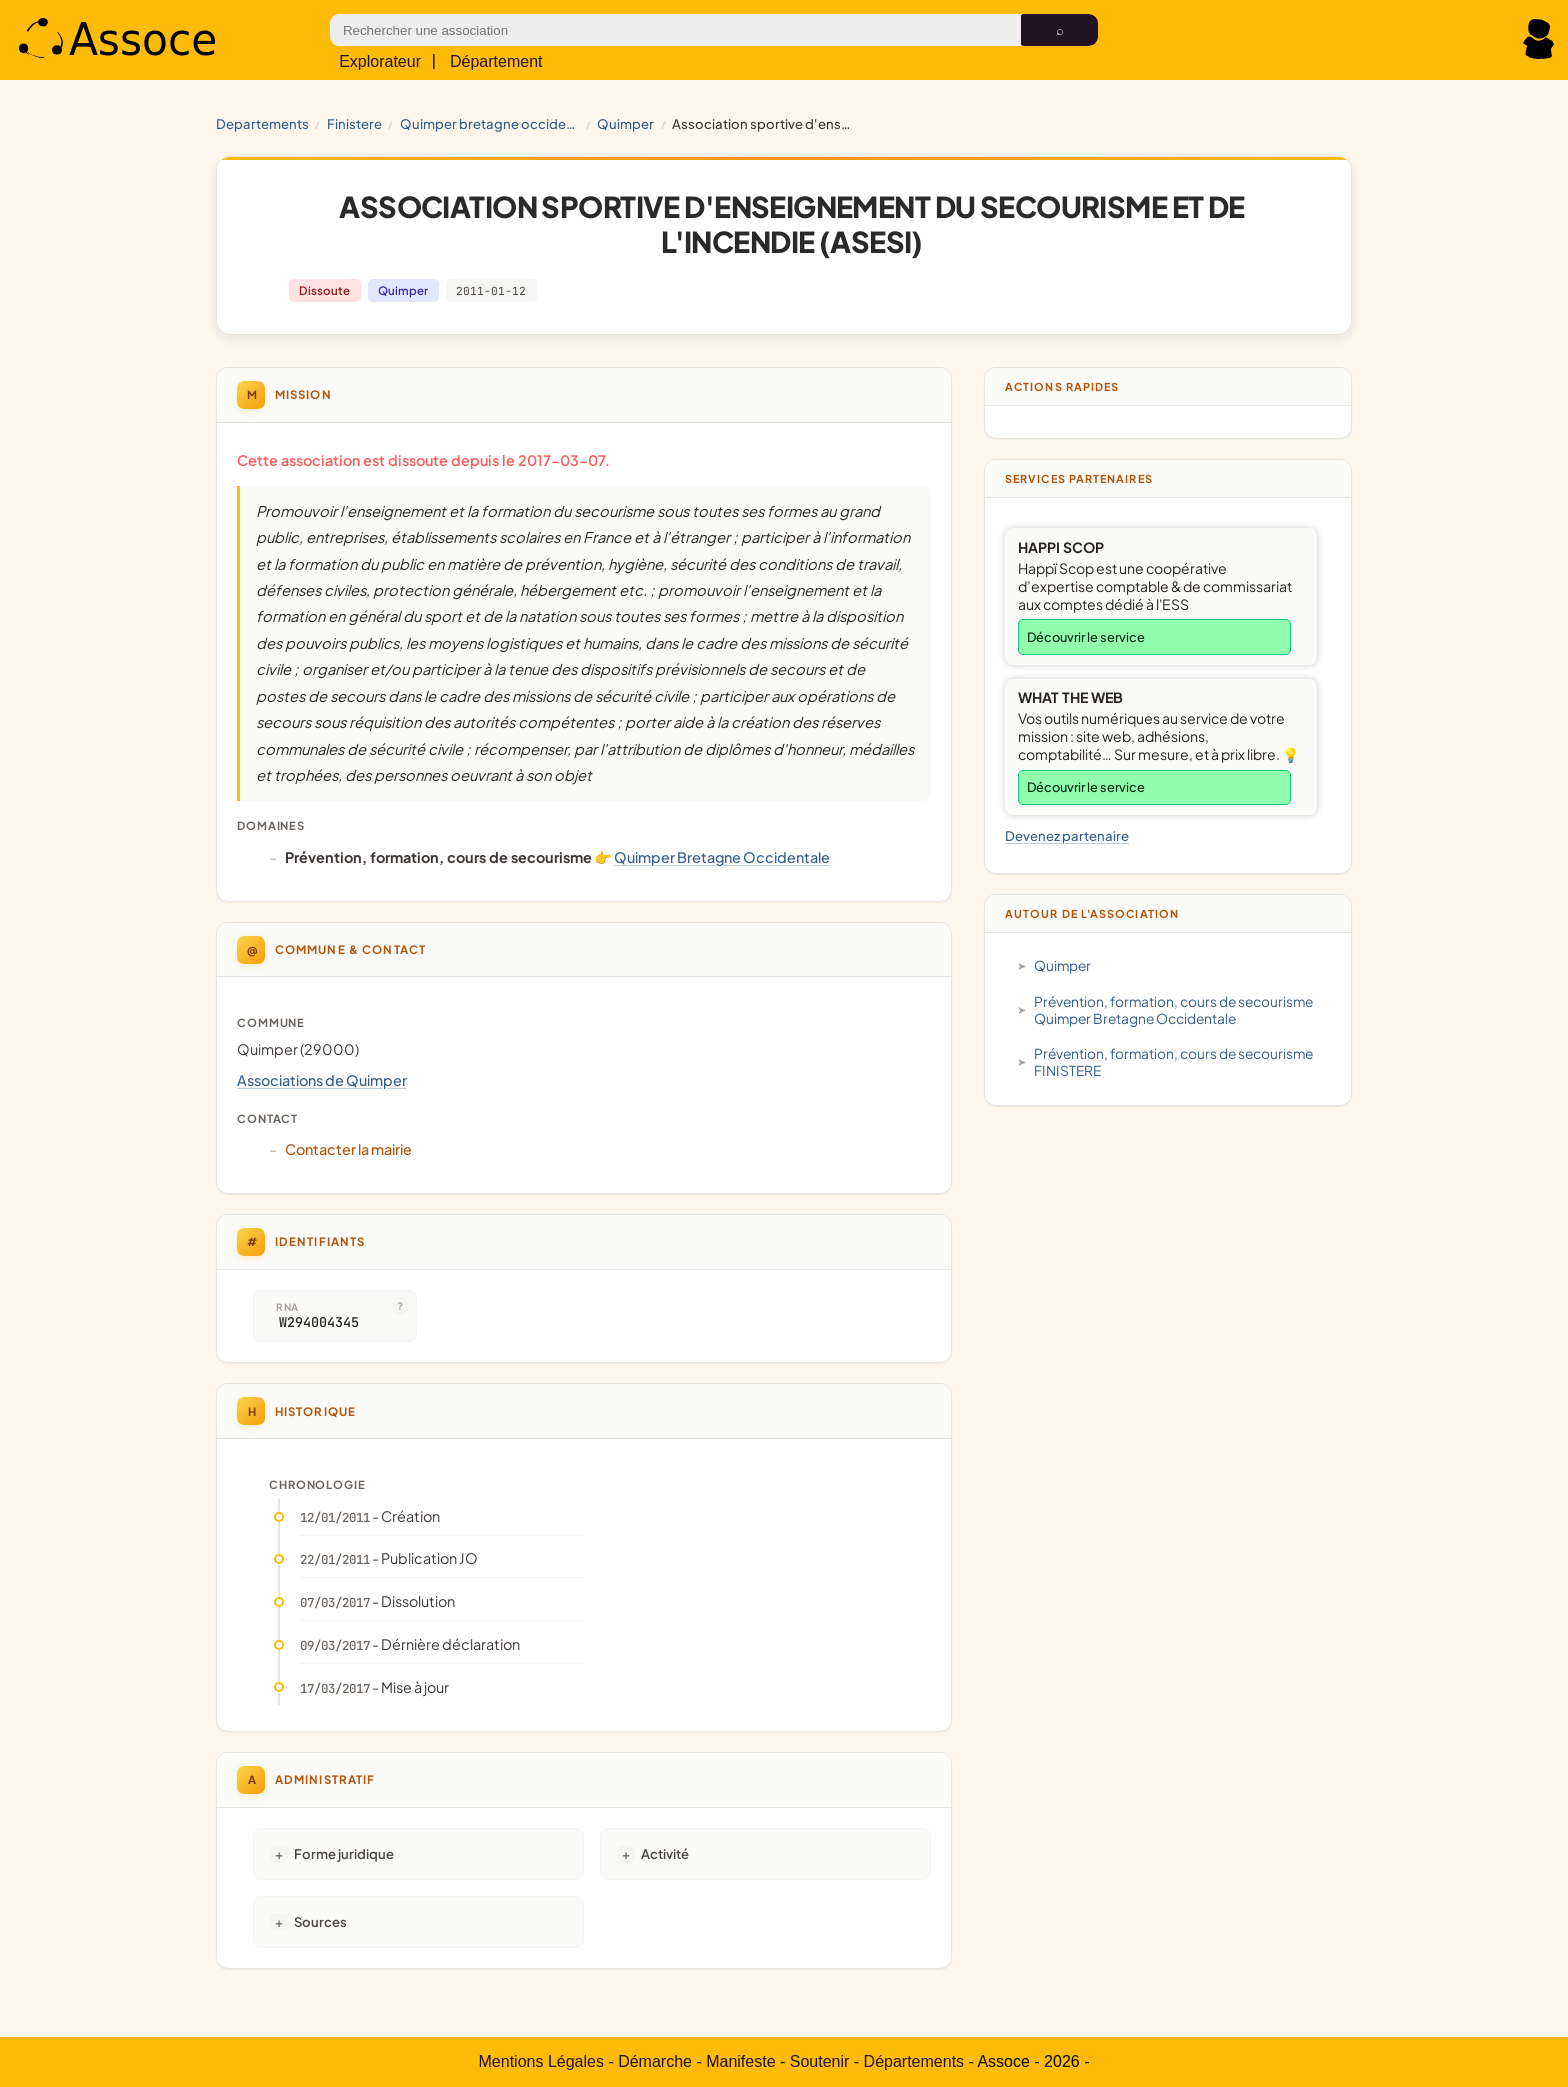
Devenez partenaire (1067, 835)
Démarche (655, 2061)
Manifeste (740, 2061)
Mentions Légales (541, 2061)
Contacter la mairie (348, 1149)
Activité (665, 1853)
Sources (320, 1921)
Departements (262, 123)
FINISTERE (354, 123)
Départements (914, 2061)
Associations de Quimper (322, 1080)
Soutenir (820, 2061)
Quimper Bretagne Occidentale (490, 123)
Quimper (625, 123)
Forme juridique (344, 1853)
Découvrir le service (1086, 637)
